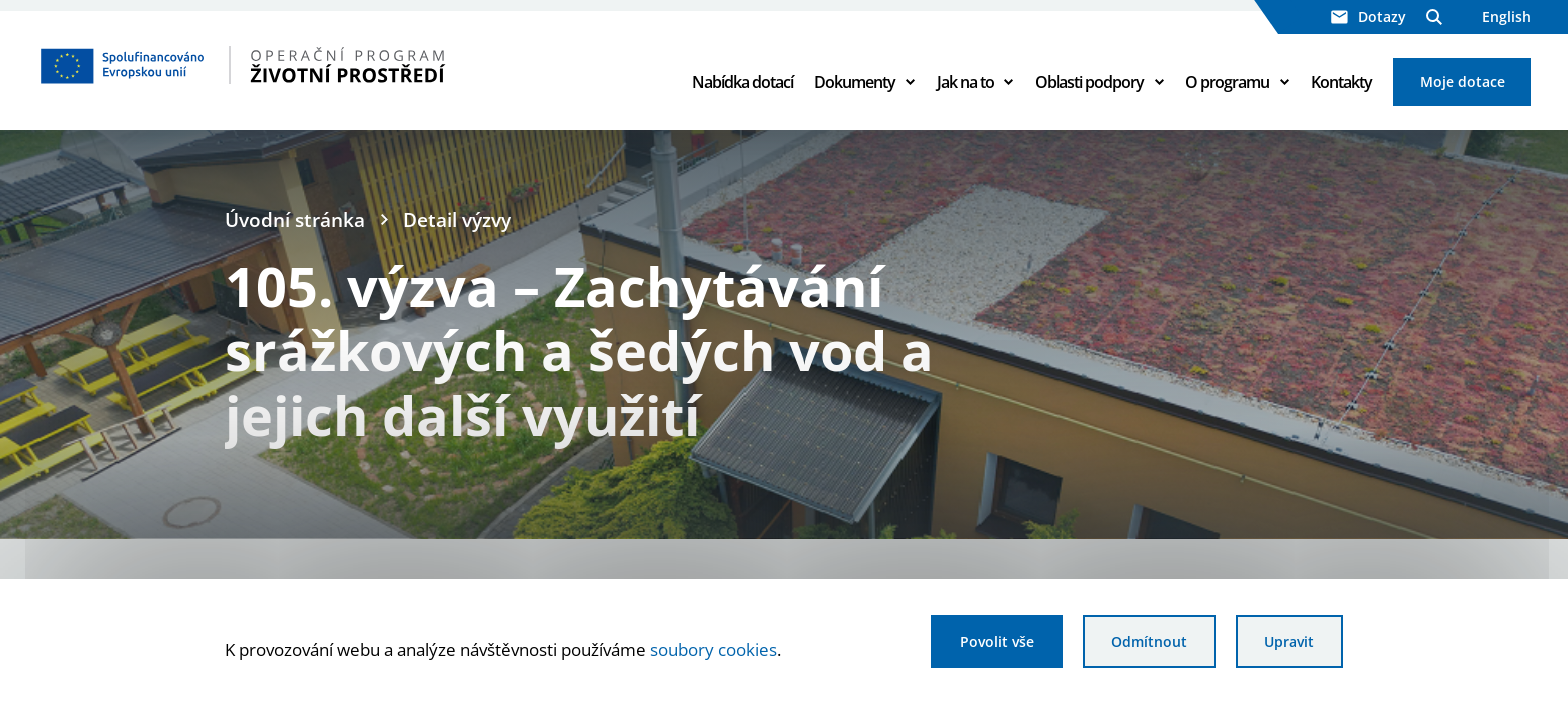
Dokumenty (854, 82)
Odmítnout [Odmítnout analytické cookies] (1149, 641)
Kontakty (1341, 82)
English (1506, 16)
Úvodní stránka (295, 219)
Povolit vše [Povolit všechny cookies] (997, 641)
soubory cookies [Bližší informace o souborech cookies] (713, 649)
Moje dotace (1462, 81)
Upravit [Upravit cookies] (1289, 641)
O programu (1227, 82)
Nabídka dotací (742, 82)
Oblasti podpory (1089, 82)
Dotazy (1368, 16)
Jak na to (965, 82)
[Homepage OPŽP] (328, 65)
